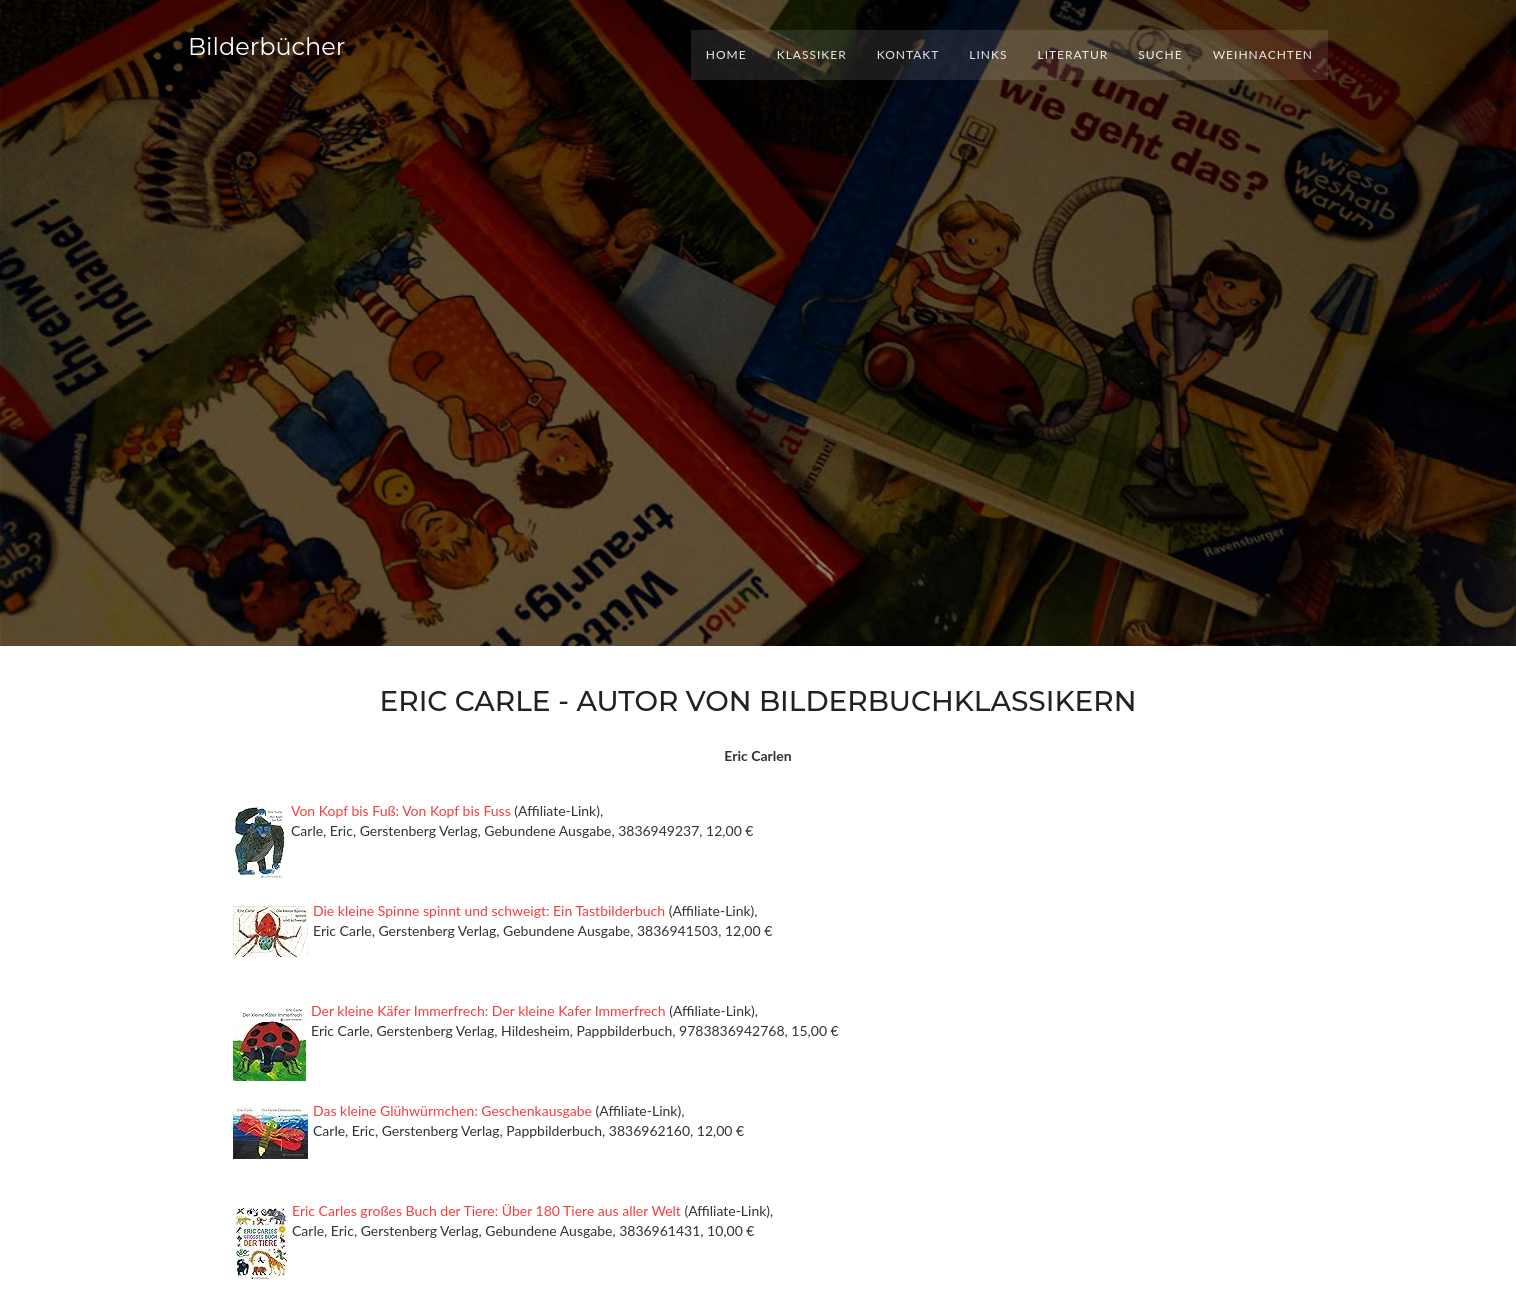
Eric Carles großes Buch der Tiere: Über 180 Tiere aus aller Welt (486, 1210)
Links (988, 54)
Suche (1160, 54)
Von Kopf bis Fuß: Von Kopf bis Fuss (401, 810)
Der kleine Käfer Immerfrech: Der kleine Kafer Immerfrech (488, 1010)
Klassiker (812, 54)
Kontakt (908, 54)
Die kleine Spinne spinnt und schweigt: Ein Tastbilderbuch (489, 910)
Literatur (1072, 54)
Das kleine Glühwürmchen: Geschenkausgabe (452, 1110)
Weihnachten (1263, 54)
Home (726, 54)
